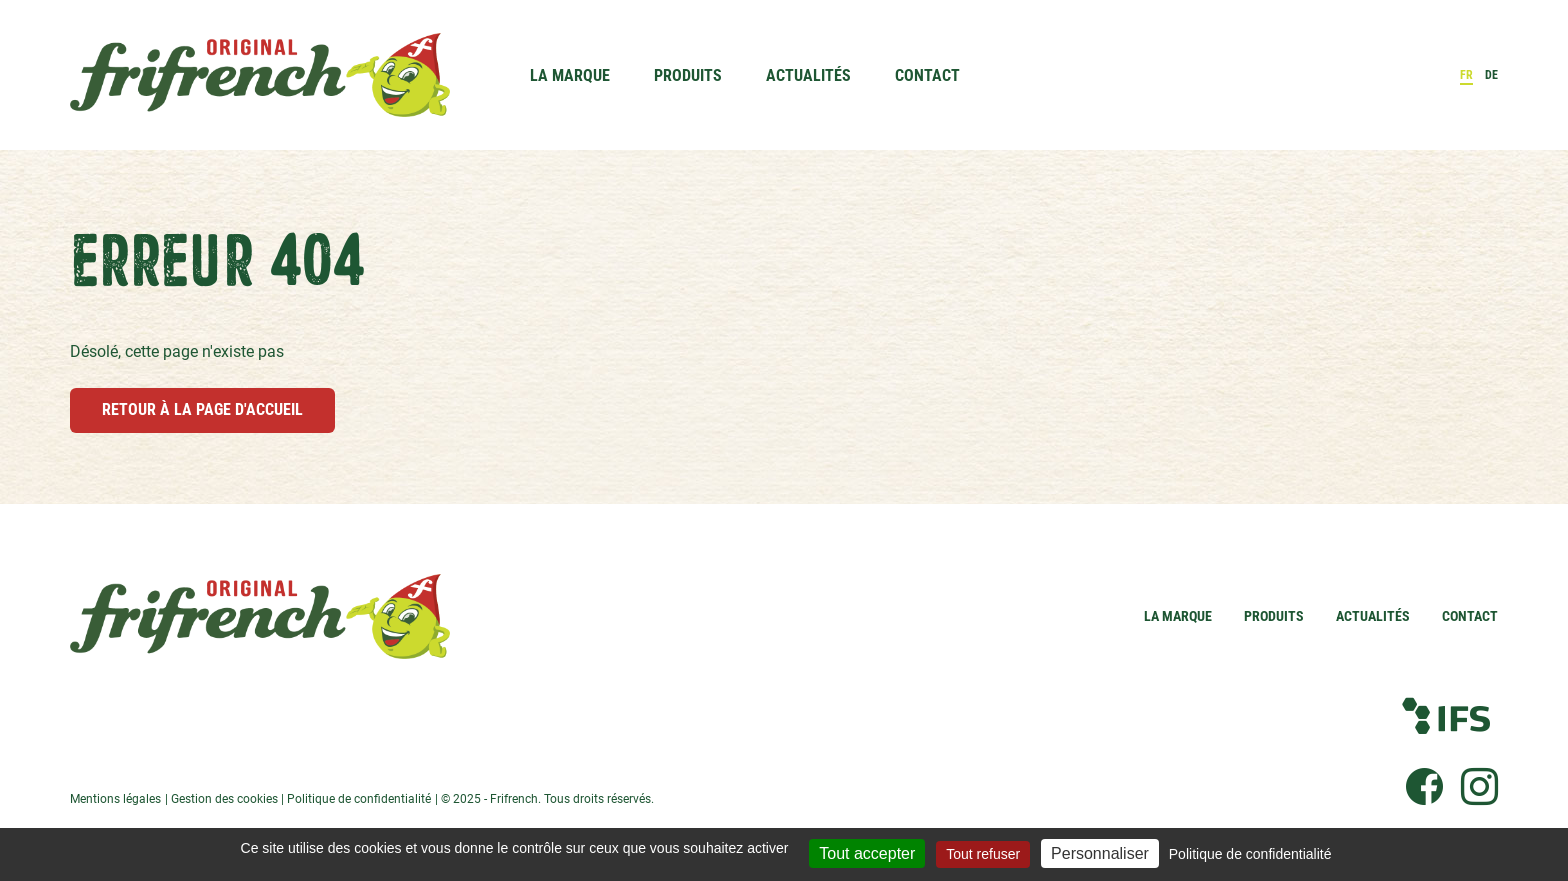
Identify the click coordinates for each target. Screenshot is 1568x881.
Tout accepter (867, 853)
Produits (688, 75)
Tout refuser (983, 854)
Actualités (808, 75)
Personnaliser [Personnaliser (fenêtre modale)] (1100, 853)
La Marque (570, 75)
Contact (927, 75)
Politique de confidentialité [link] (1250, 854)
